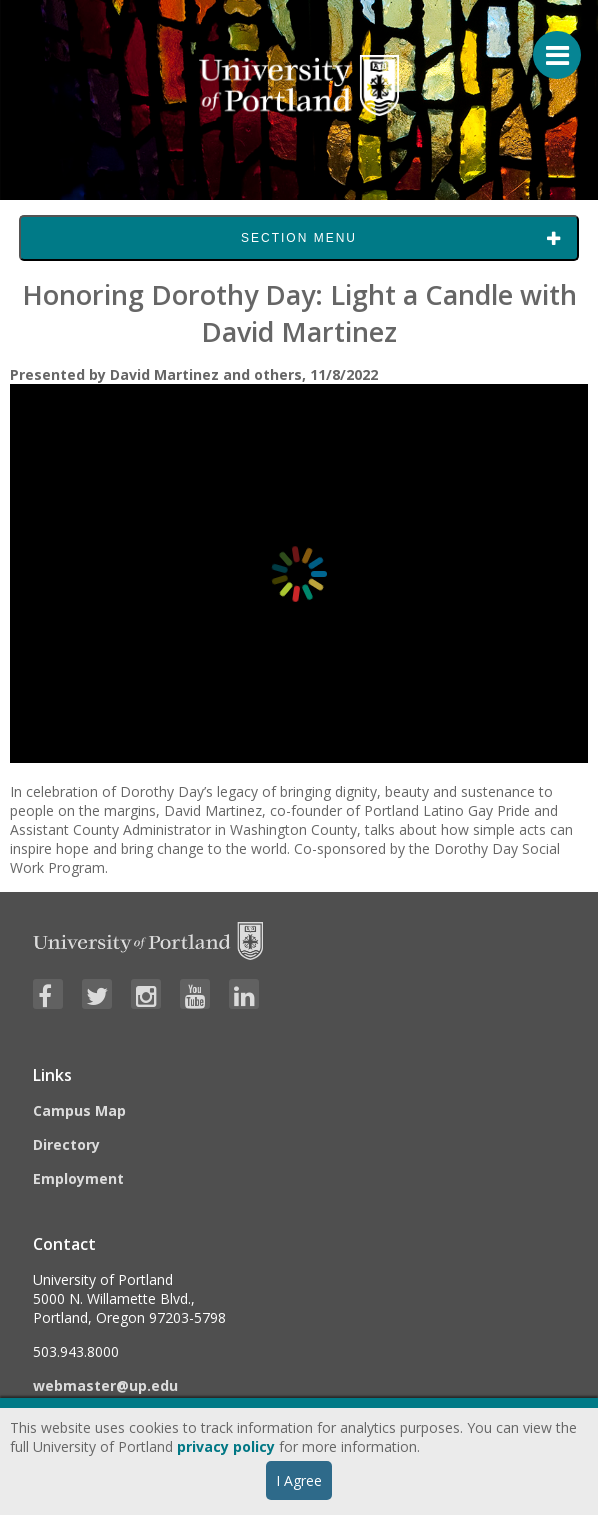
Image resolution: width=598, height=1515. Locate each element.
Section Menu (299, 238)
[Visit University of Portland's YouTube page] (195, 994)
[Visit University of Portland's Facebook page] (48, 994)
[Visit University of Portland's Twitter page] (97, 994)
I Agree (299, 1480)
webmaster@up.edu (105, 1385)
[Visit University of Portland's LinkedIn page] (244, 994)
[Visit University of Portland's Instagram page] (146, 994)
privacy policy (226, 1446)
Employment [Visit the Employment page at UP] (78, 1178)
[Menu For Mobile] (548, 45)
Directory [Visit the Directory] (66, 1144)
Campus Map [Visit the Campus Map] (79, 1110)
